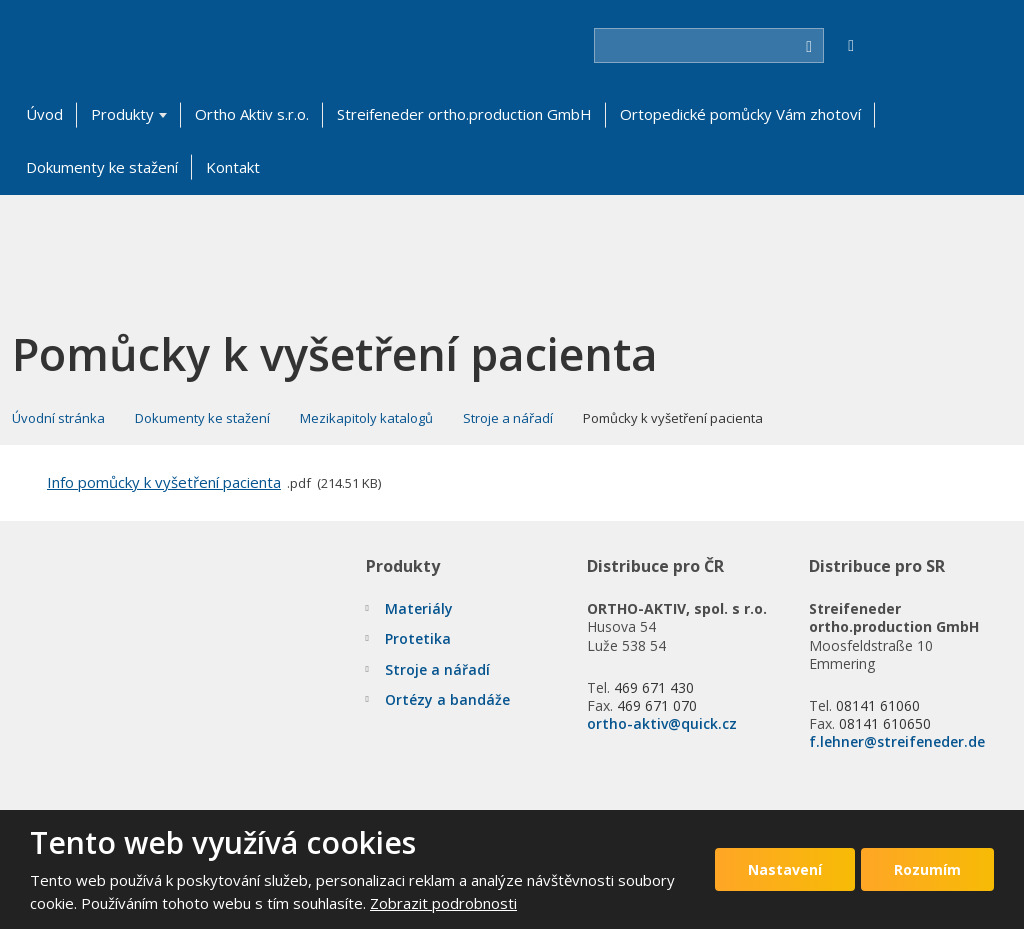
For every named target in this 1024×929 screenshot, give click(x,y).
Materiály (419, 608)
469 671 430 (654, 687)
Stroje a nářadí (437, 669)
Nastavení (785, 869)
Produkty (122, 114)
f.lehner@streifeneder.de (897, 741)
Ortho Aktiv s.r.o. (252, 114)
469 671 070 (657, 705)
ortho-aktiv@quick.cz (662, 723)
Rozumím (927, 869)
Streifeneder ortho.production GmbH (464, 114)
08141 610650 (885, 723)
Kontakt (233, 167)
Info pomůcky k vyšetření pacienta (164, 482)
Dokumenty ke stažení (102, 167)
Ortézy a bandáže (447, 699)
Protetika (418, 638)
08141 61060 (878, 705)
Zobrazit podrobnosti (443, 903)
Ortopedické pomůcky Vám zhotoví (740, 114)
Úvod (44, 114)
